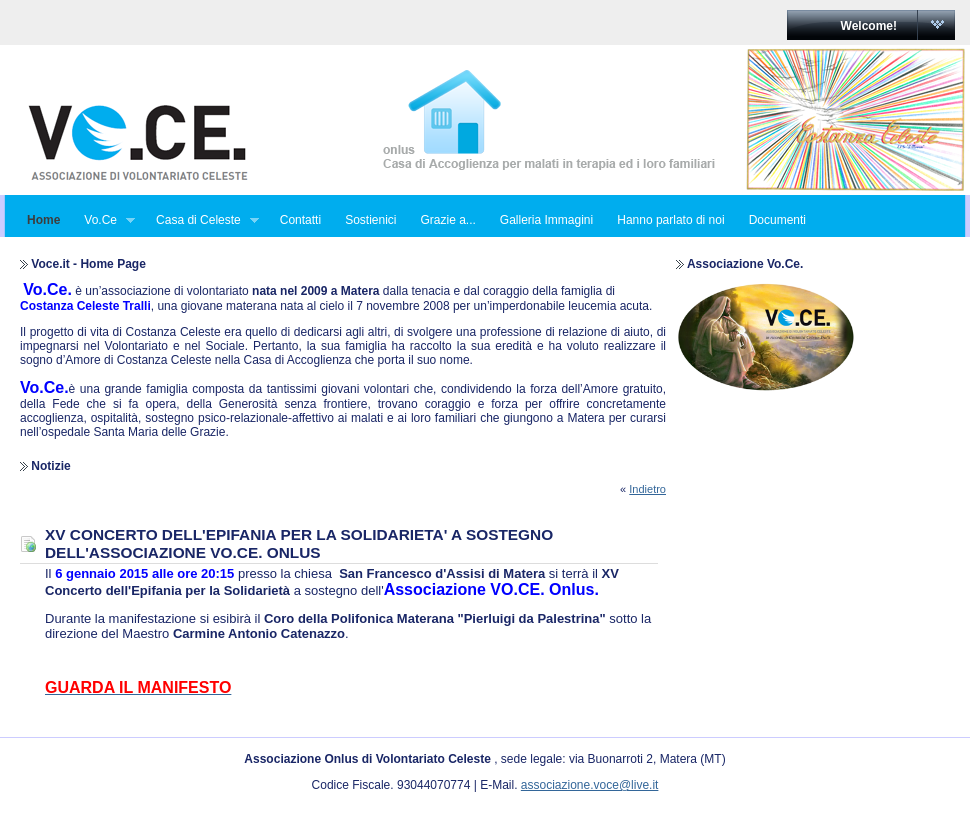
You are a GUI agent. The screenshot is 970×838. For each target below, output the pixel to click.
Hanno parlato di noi (670, 220)
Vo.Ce (103, 220)
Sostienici (370, 220)
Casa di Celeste (201, 220)
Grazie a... (447, 220)
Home (43, 220)
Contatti (300, 220)
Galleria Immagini (546, 220)
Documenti (777, 220)
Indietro (647, 489)
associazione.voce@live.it (590, 785)
